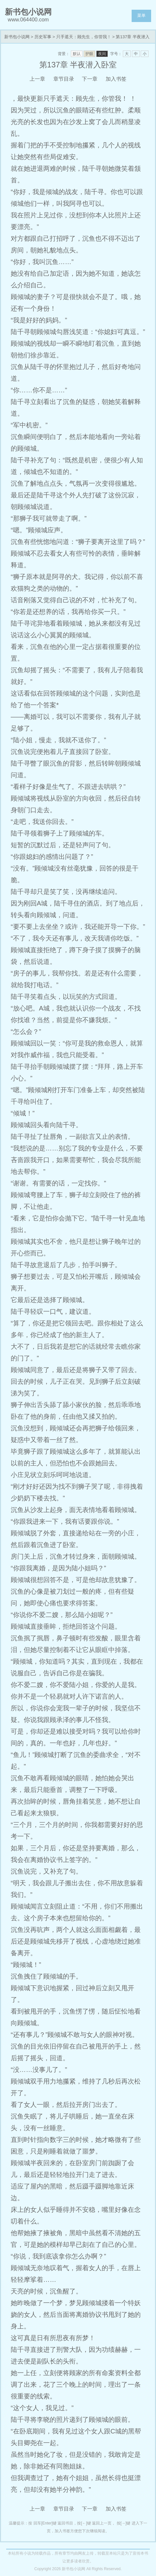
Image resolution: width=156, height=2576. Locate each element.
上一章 (37, 79)
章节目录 (63, 79)
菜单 (141, 15)
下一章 (90, 79)
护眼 (89, 54)
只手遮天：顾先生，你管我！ (83, 36)
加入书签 (116, 79)
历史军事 (42, 36)
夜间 (102, 54)
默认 (77, 54)
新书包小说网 (17, 36)
